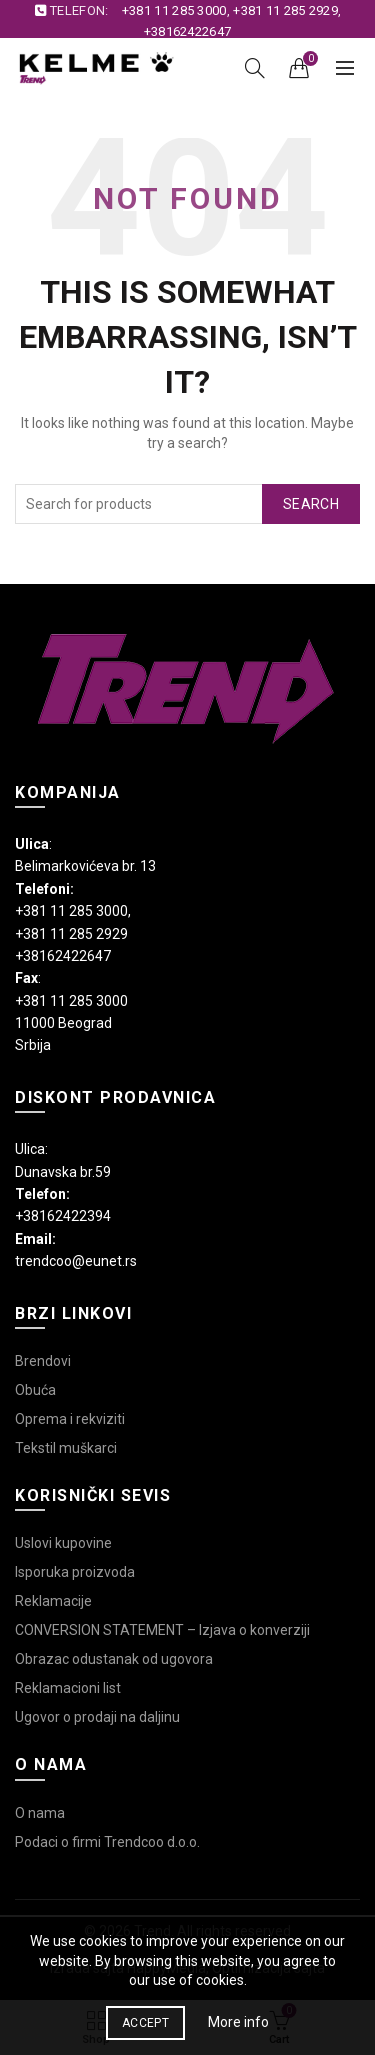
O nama (40, 1813)
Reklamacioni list (68, 1688)
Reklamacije (53, 1601)
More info (238, 2022)
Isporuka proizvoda (75, 1572)
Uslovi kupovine (63, 1543)
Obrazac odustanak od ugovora (114, 1659)
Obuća (35, 1390)
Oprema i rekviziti (70, 1419)
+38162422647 (188, 31)
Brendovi (43, 1361)
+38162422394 (63, 1216)
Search (311, 504)
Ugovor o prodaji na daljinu (97, 1717)
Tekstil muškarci (66, 1448)
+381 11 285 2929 (285, 10)
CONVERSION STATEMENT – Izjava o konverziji (162, 1630)
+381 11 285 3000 (174, 10)
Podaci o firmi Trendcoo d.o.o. (107, 1842)
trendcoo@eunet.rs (76, 1261)
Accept (145, 2023)
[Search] (255, 68)
